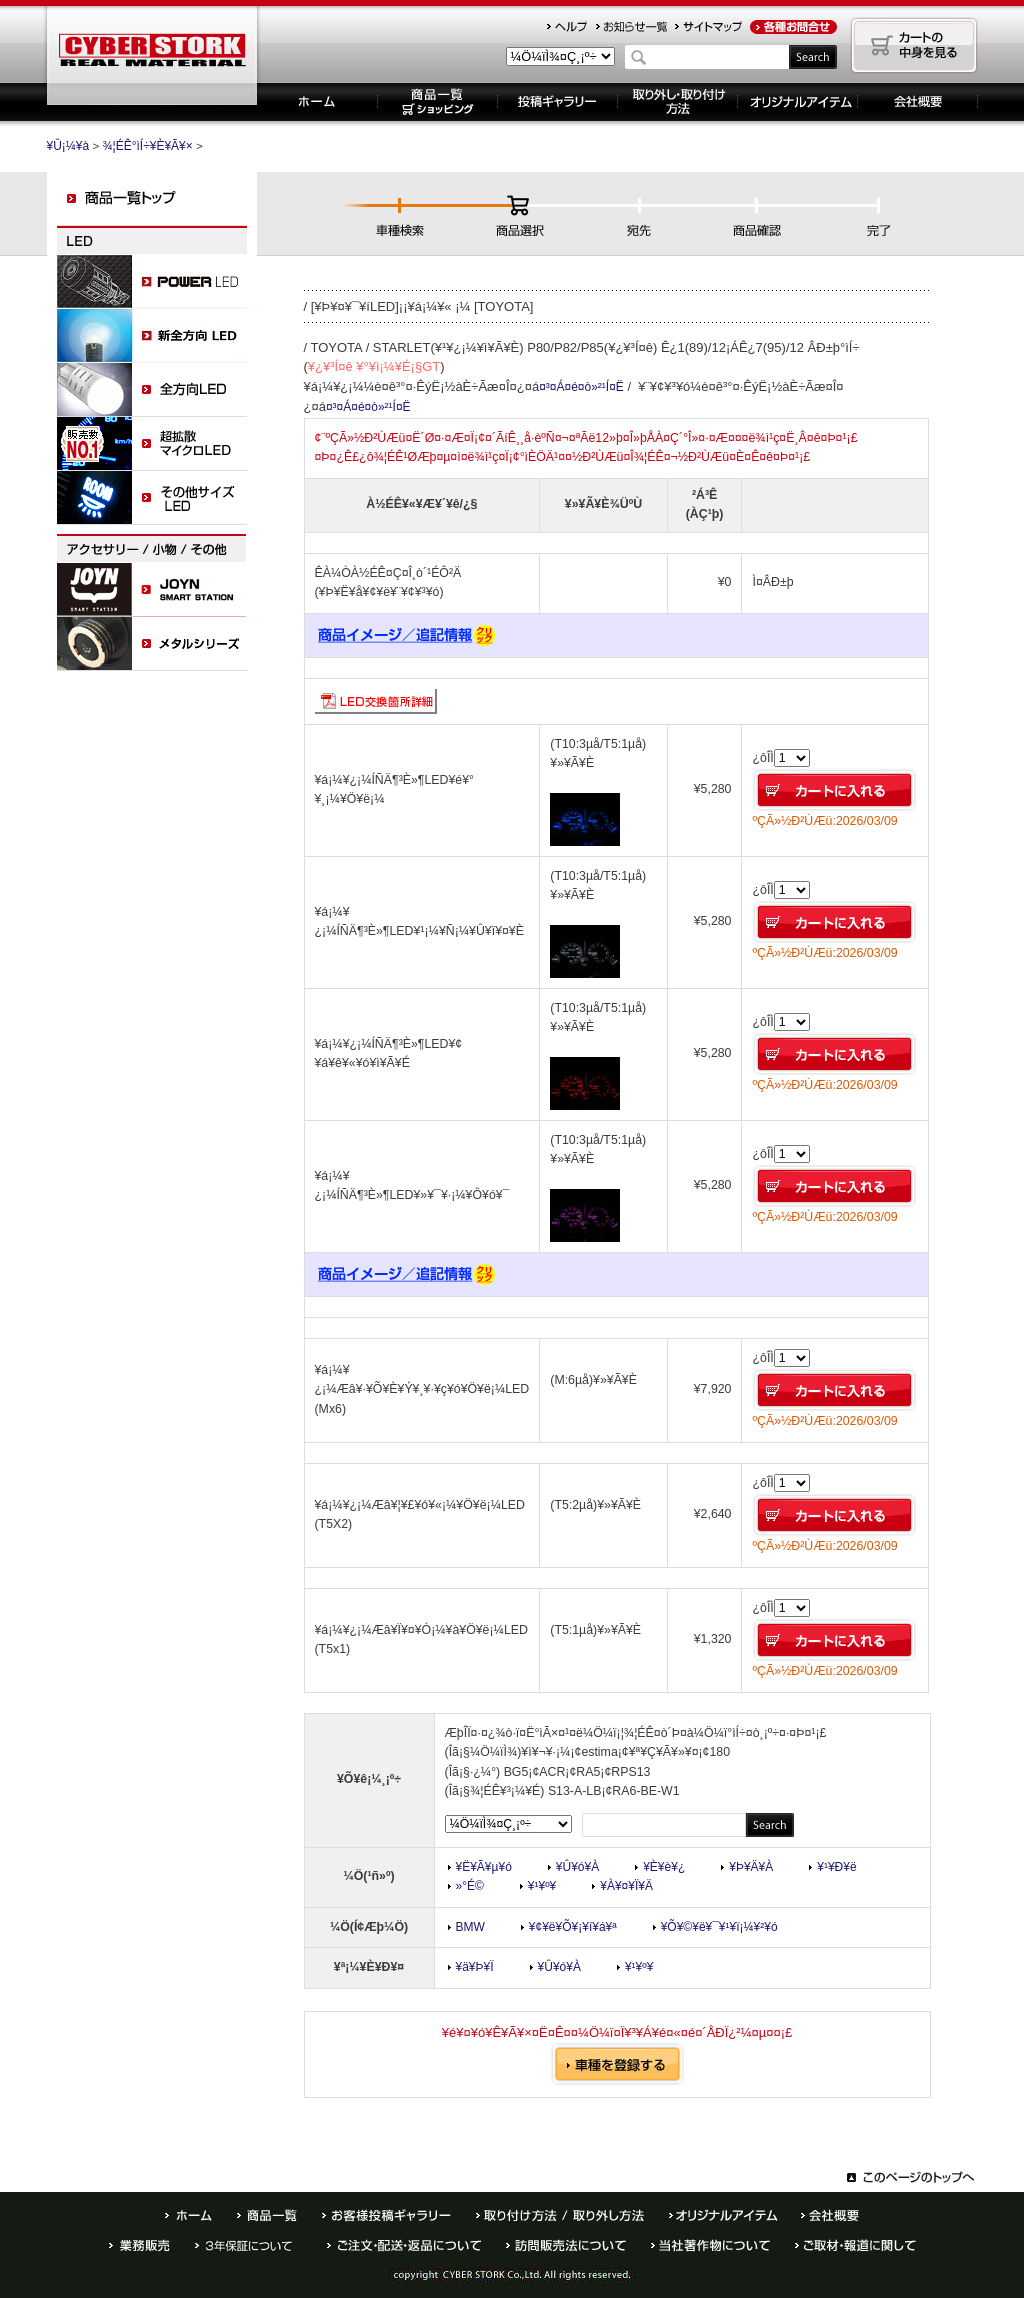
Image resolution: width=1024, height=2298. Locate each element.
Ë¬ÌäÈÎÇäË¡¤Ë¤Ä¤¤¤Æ (566, 2245)
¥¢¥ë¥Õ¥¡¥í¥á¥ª (573, 1927)
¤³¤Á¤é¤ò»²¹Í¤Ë (581, 387)
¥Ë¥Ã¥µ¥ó (484, 1867)
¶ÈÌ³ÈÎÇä (139, 2245)
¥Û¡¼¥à (317, 102)
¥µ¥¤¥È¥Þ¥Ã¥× (708, 27)
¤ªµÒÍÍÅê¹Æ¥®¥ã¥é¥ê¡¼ (386, 2215)
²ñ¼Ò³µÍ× (830, 2215)
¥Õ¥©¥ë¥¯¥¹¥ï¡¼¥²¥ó (719, 1927)
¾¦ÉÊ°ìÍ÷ (267, 2215)
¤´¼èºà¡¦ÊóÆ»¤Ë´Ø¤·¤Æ (855, 2245)
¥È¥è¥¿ (664, 1867)
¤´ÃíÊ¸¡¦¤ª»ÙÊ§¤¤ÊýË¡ (404, 2245)
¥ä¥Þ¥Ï (475, 1967)
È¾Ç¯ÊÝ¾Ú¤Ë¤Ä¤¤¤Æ (248, 2245)
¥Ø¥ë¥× (567, 27)
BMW (470, 1927)
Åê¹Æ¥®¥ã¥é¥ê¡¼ (558, 102)
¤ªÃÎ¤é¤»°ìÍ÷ (631, 27)
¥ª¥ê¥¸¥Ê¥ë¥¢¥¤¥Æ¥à (798, 102)
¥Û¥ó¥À (577, 1867)
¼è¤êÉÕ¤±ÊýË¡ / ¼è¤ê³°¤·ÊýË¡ (560, 2215)
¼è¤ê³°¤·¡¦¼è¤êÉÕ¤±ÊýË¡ (678, 102)
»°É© (470, 1886)
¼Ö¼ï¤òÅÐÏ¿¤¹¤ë (617, 2064)
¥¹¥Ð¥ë (836, 1867)
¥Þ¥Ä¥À (751, 1867)
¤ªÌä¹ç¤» (793, 27)
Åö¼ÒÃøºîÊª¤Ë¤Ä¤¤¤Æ (710, 2245)
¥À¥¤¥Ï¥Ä (626, 1886)
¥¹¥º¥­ (542, 1886)
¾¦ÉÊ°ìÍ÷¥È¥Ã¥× (148, 146)
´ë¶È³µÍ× (918, 102)
